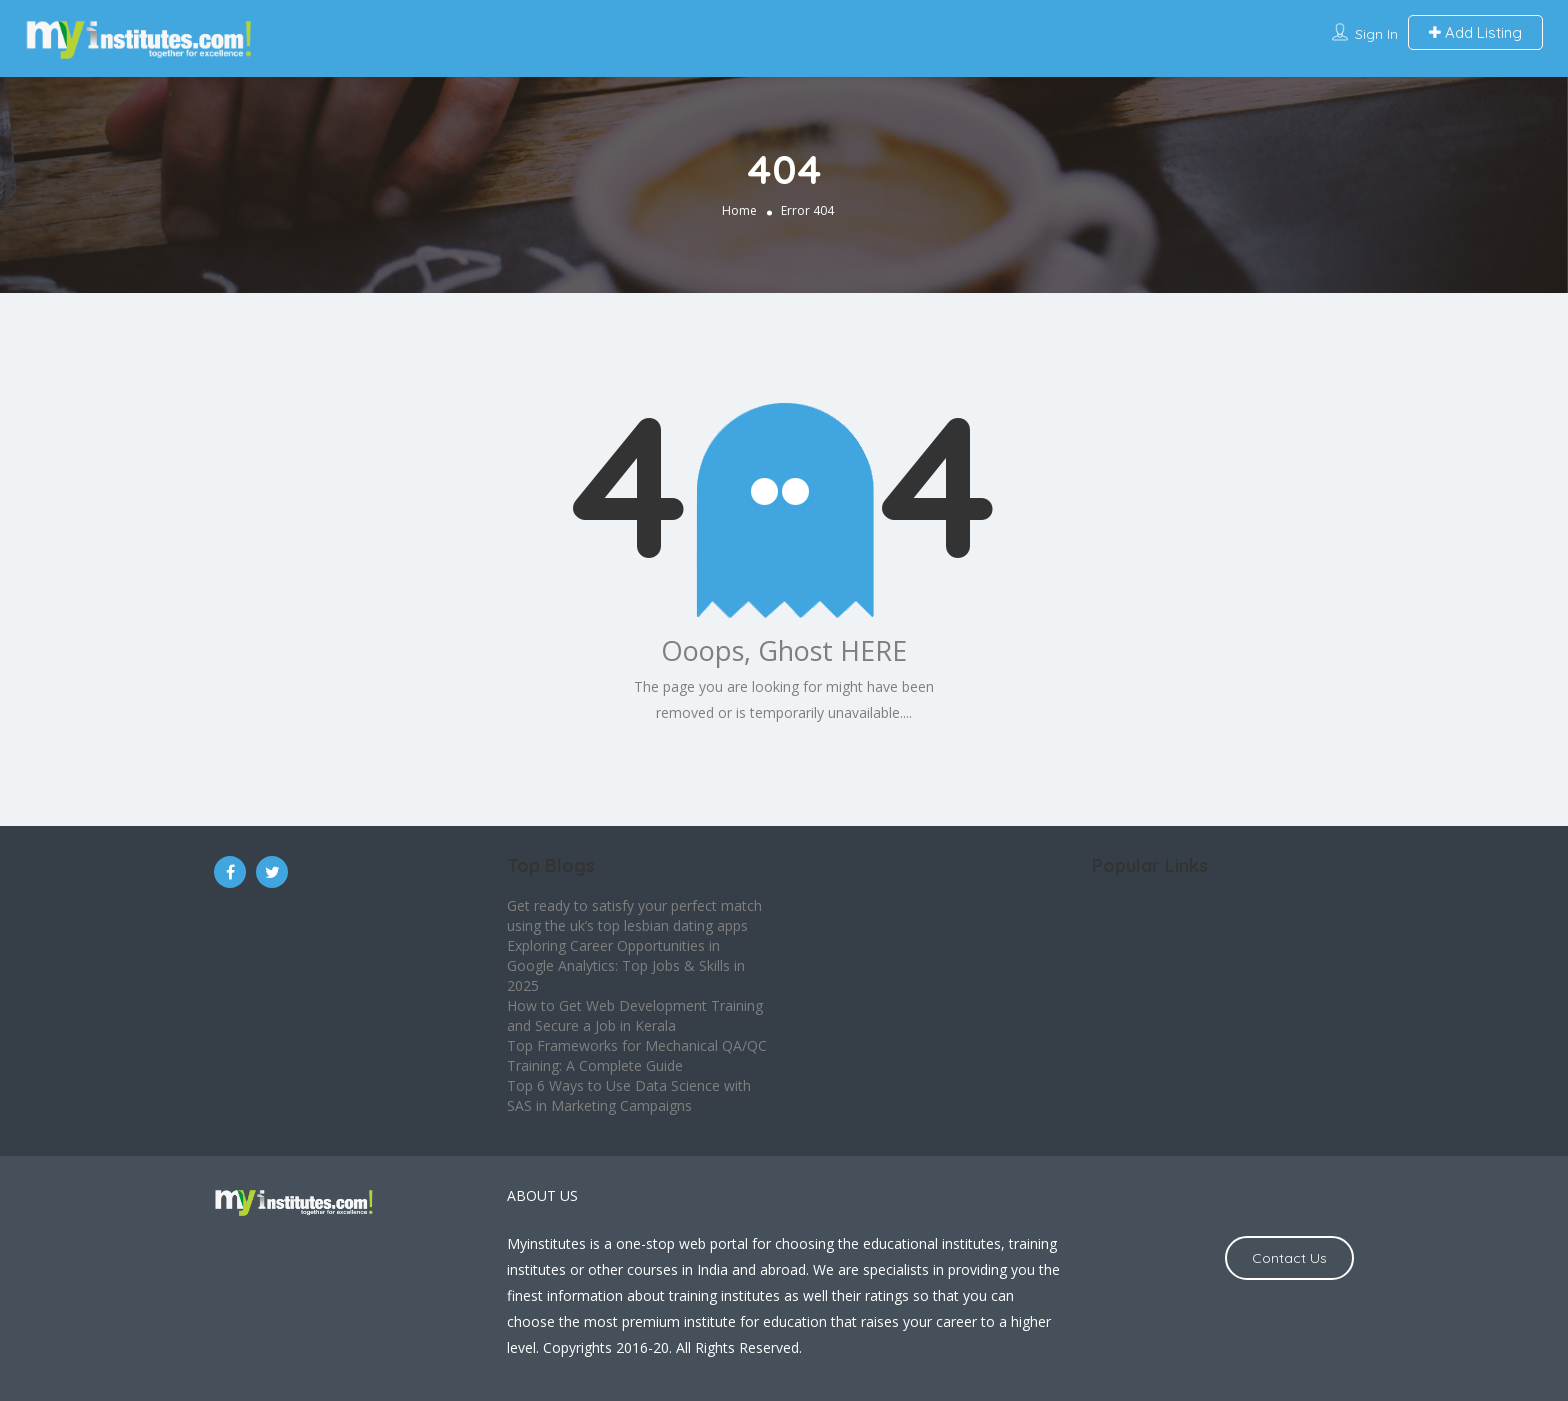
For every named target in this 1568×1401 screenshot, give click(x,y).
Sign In (1376, 34)
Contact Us (1289, 1258)
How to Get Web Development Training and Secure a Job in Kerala (635, 1015)
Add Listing (1475, 32)
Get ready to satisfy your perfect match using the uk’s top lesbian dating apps (634, 915)
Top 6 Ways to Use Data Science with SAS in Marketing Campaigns (629, 1095)
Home (739, 209)
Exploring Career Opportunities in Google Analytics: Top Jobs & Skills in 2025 (626, 965)
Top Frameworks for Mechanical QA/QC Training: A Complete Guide (637, 1055)
